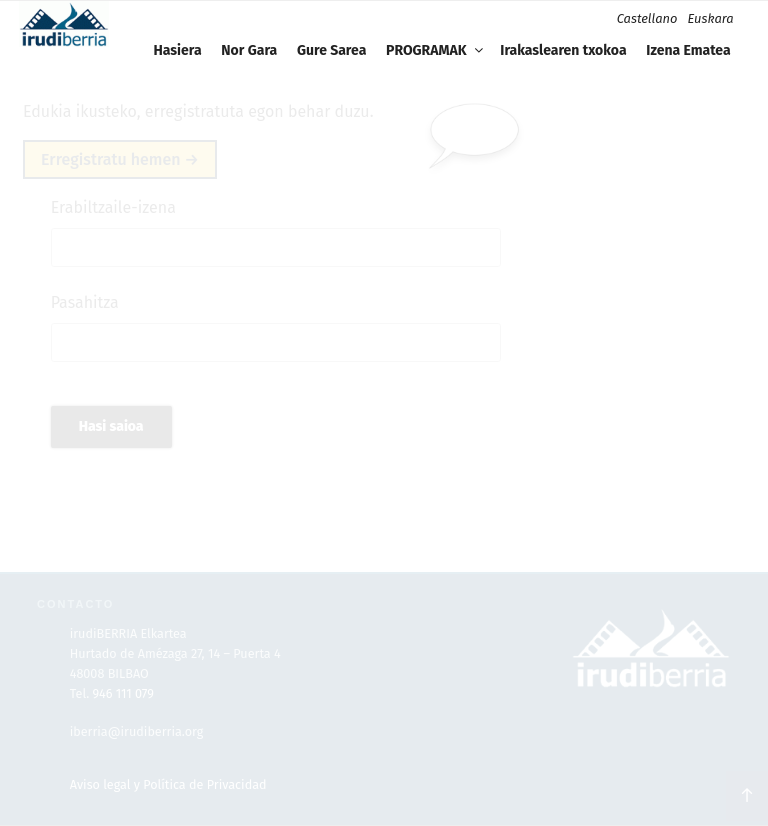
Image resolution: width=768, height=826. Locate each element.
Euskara (710, 18)
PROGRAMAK (436, 50)
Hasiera (177, 50)
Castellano (647, 18)
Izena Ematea (688, 50)
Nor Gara (249, 50)
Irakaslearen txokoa (563, 50)
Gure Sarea (331, 50)
